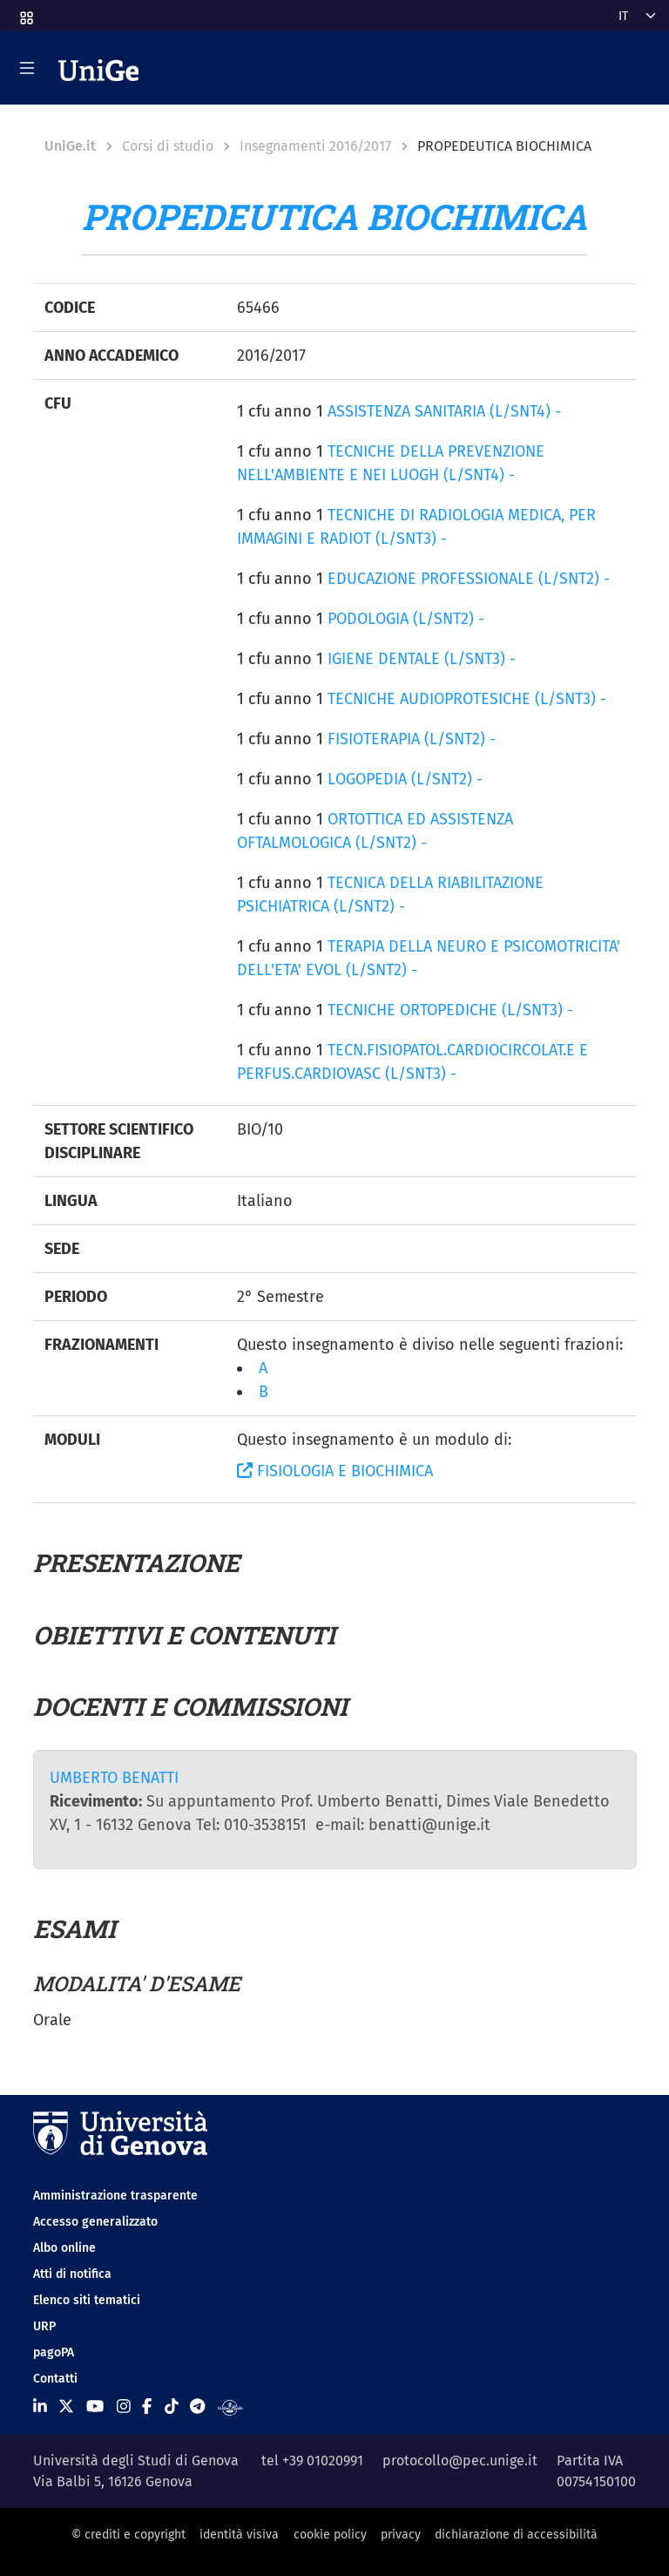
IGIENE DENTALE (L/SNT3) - (422, 658)
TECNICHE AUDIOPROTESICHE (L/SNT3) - (467, 698)
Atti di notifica (72, 2274)
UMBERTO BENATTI (114, 1777)
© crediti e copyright (128, 2534)
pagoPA (53, 2352)
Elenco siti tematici (86, 2300)
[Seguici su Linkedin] (40, 2407)
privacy (401, 2534)
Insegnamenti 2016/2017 (315, 146)
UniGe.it (70, 146)
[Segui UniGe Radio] (230, 2407)
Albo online (64, 2247)
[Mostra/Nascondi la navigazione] (27, 68)
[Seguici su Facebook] (147, 2407)
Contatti (55, 2378)
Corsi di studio (167, 146)
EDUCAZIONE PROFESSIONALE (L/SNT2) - (469, 578)
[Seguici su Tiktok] (172, 2407)
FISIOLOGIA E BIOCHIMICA (335, 1471)
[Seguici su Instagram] (124, 2407)
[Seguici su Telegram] (197, 2407)
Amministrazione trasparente (115, 2195)
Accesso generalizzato (95, 2221)
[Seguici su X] (66, 2407)
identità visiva (239, 2534)
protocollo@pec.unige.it (459, 2460)
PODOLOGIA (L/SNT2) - (406, 618)
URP (44, 2326)
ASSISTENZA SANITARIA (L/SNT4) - (444, 411)
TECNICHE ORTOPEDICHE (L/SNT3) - (450, 1010)
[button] (25, 12)
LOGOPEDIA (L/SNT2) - (405, 779)
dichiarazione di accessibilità (516, 2534)
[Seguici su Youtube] (95, 2407)
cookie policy (330, 2534)
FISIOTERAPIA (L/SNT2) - (412, 739)
